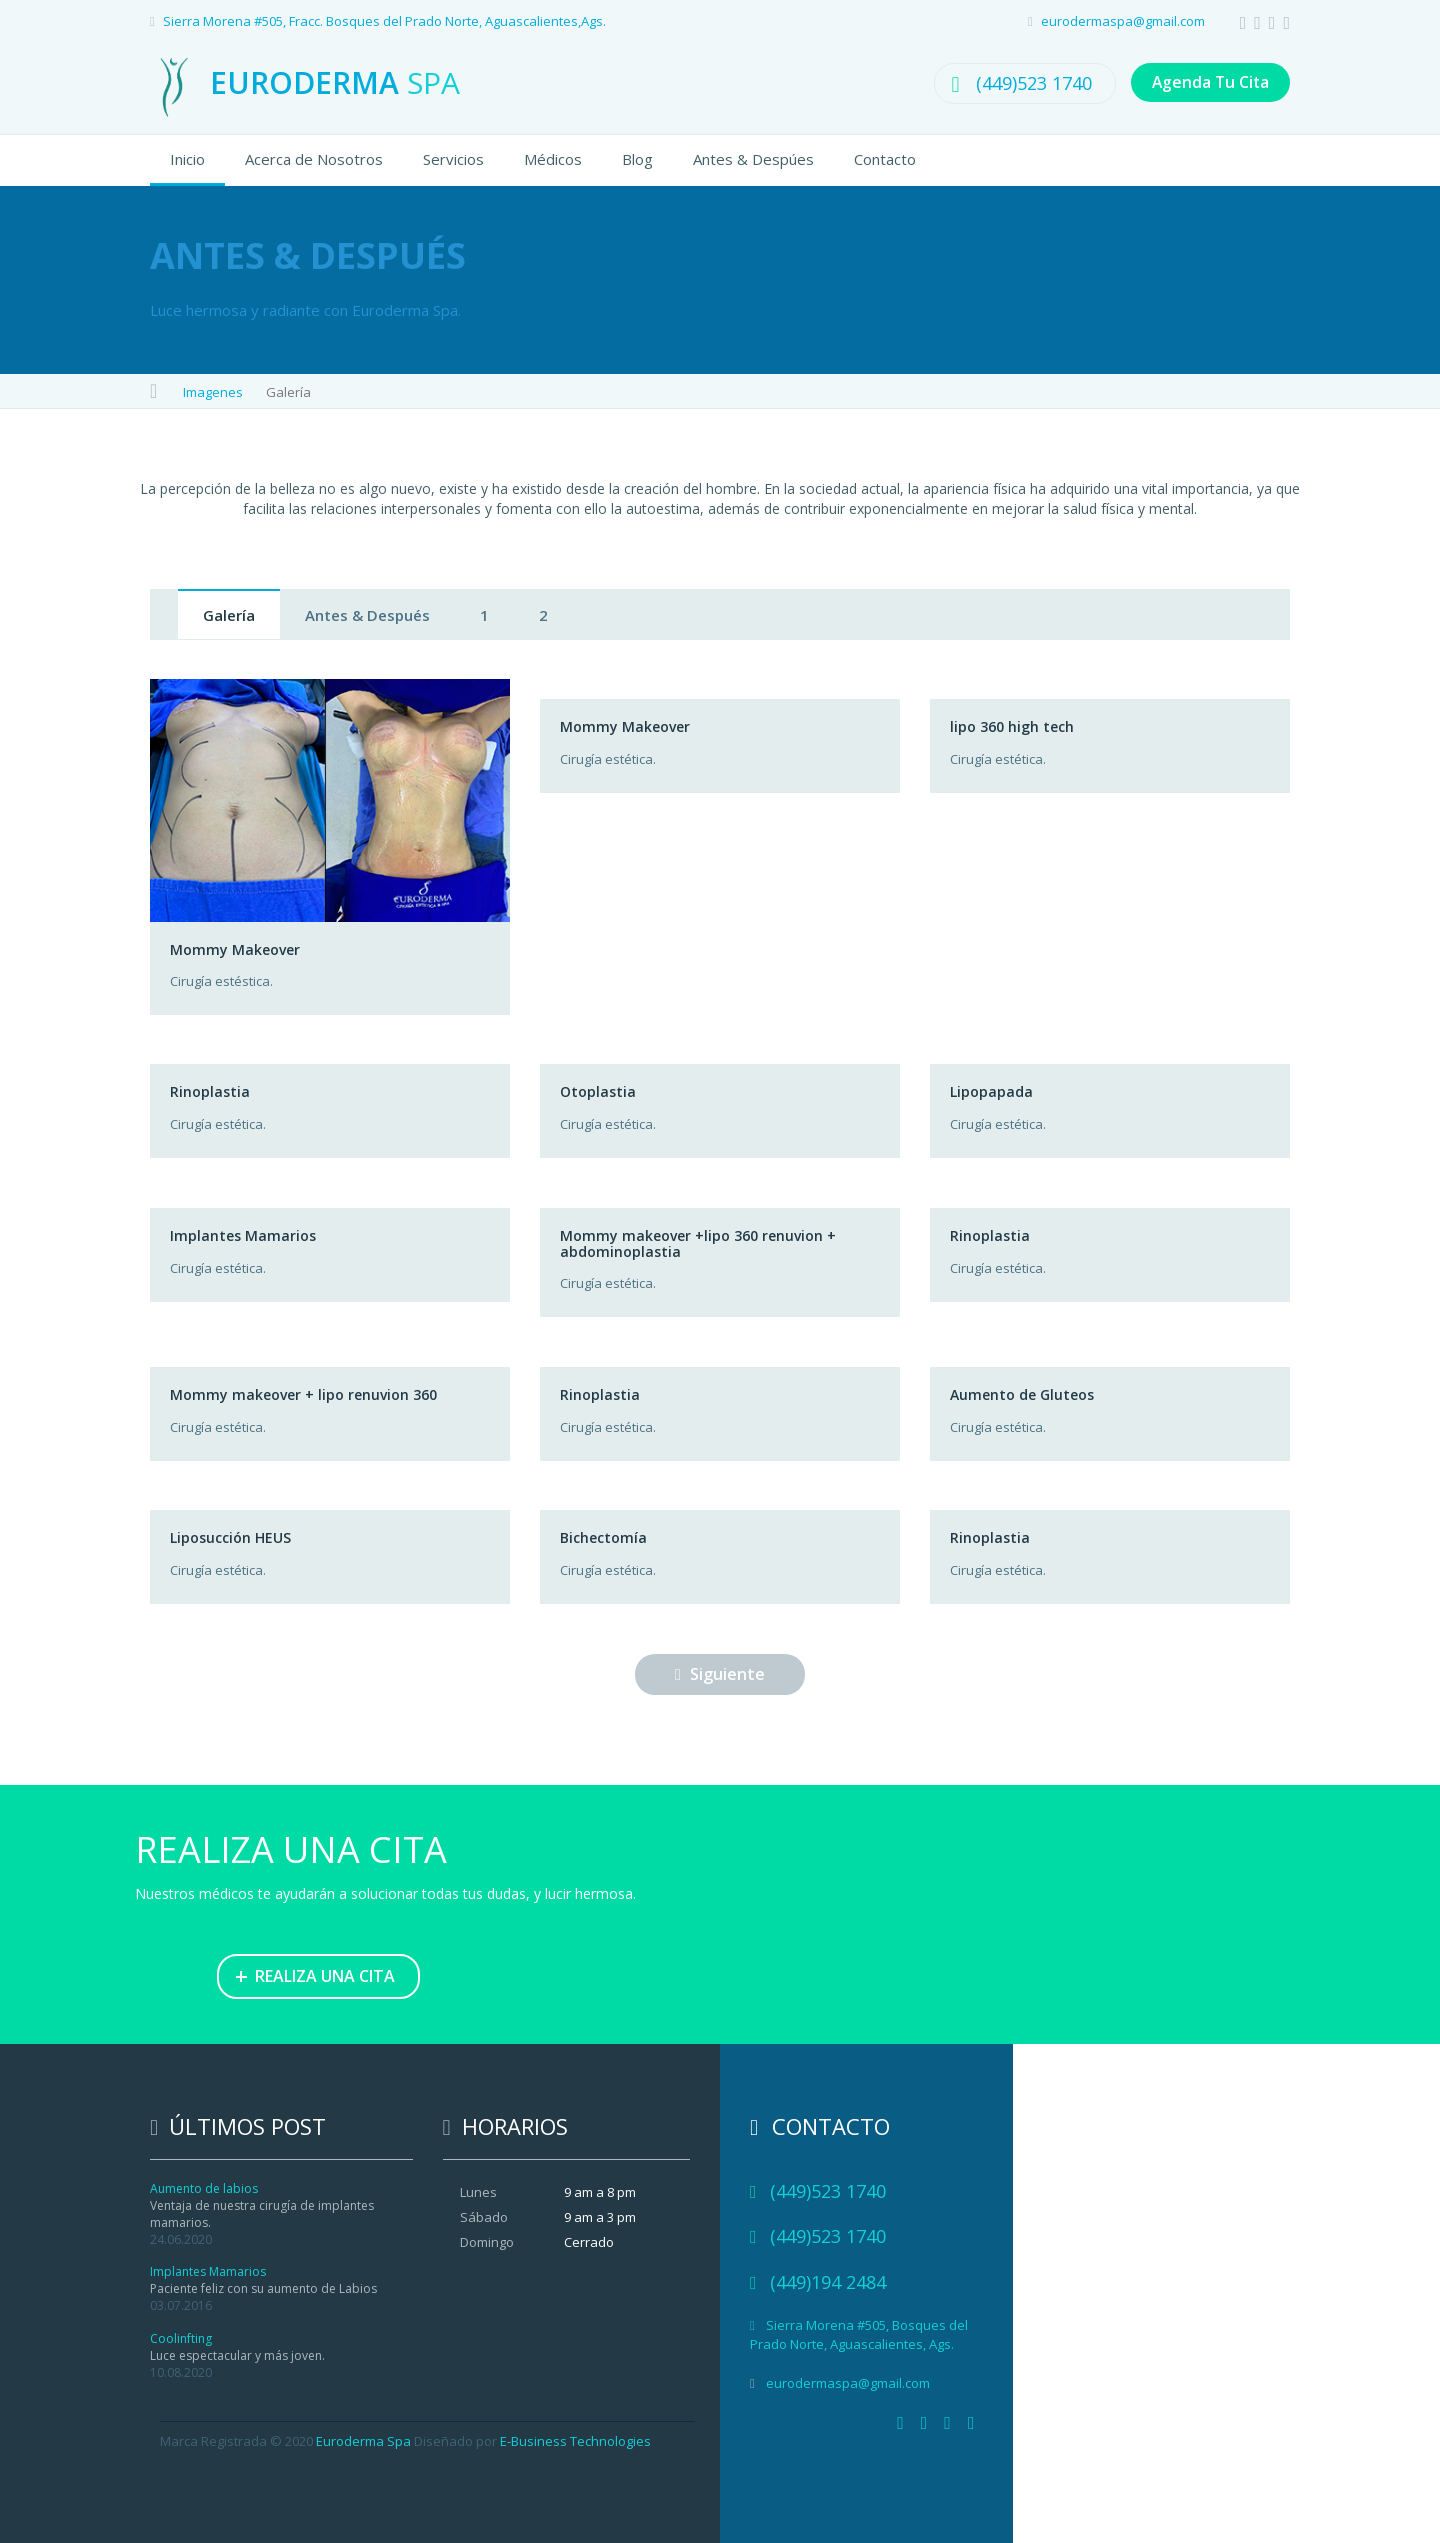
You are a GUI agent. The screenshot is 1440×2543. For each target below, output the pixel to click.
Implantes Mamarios (208, 2271)
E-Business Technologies (575, 2441)
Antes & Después (367, 615)
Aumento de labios (204, 2188)
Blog (637, 159)
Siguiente (720, 1674)
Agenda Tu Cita (1207, 83)
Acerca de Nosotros (314, 159)
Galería (229, 615)
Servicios (453, 159)
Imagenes (213, 392)
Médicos (553, 159)
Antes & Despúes (753, 159)
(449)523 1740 (1027, 83)
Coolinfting (181, 2338)
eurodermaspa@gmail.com (1123, 21)
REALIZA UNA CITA (315, 1975)
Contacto (885, 159)
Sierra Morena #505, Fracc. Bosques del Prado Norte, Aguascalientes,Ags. (384, 21)
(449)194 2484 (828, 2282)
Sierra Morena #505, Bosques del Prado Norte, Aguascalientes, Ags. (859, 2335)
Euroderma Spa (363, 2441)
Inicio (187, 159)
